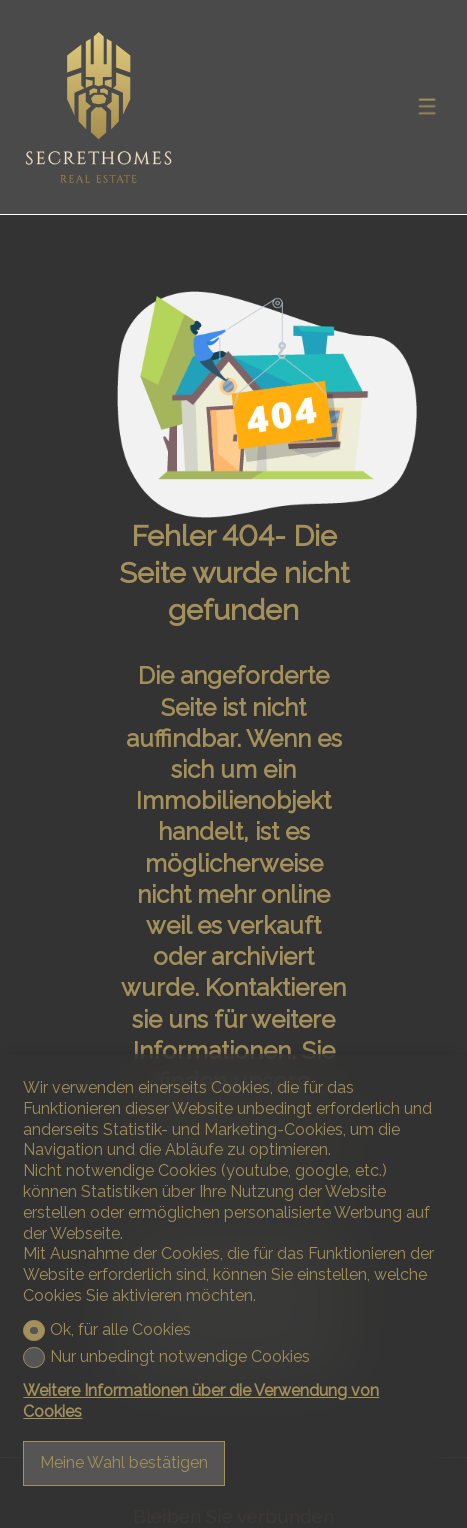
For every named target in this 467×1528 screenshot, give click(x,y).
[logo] (98, 107)
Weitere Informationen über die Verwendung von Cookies (201, 1401)
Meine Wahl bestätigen (124, 1462)
